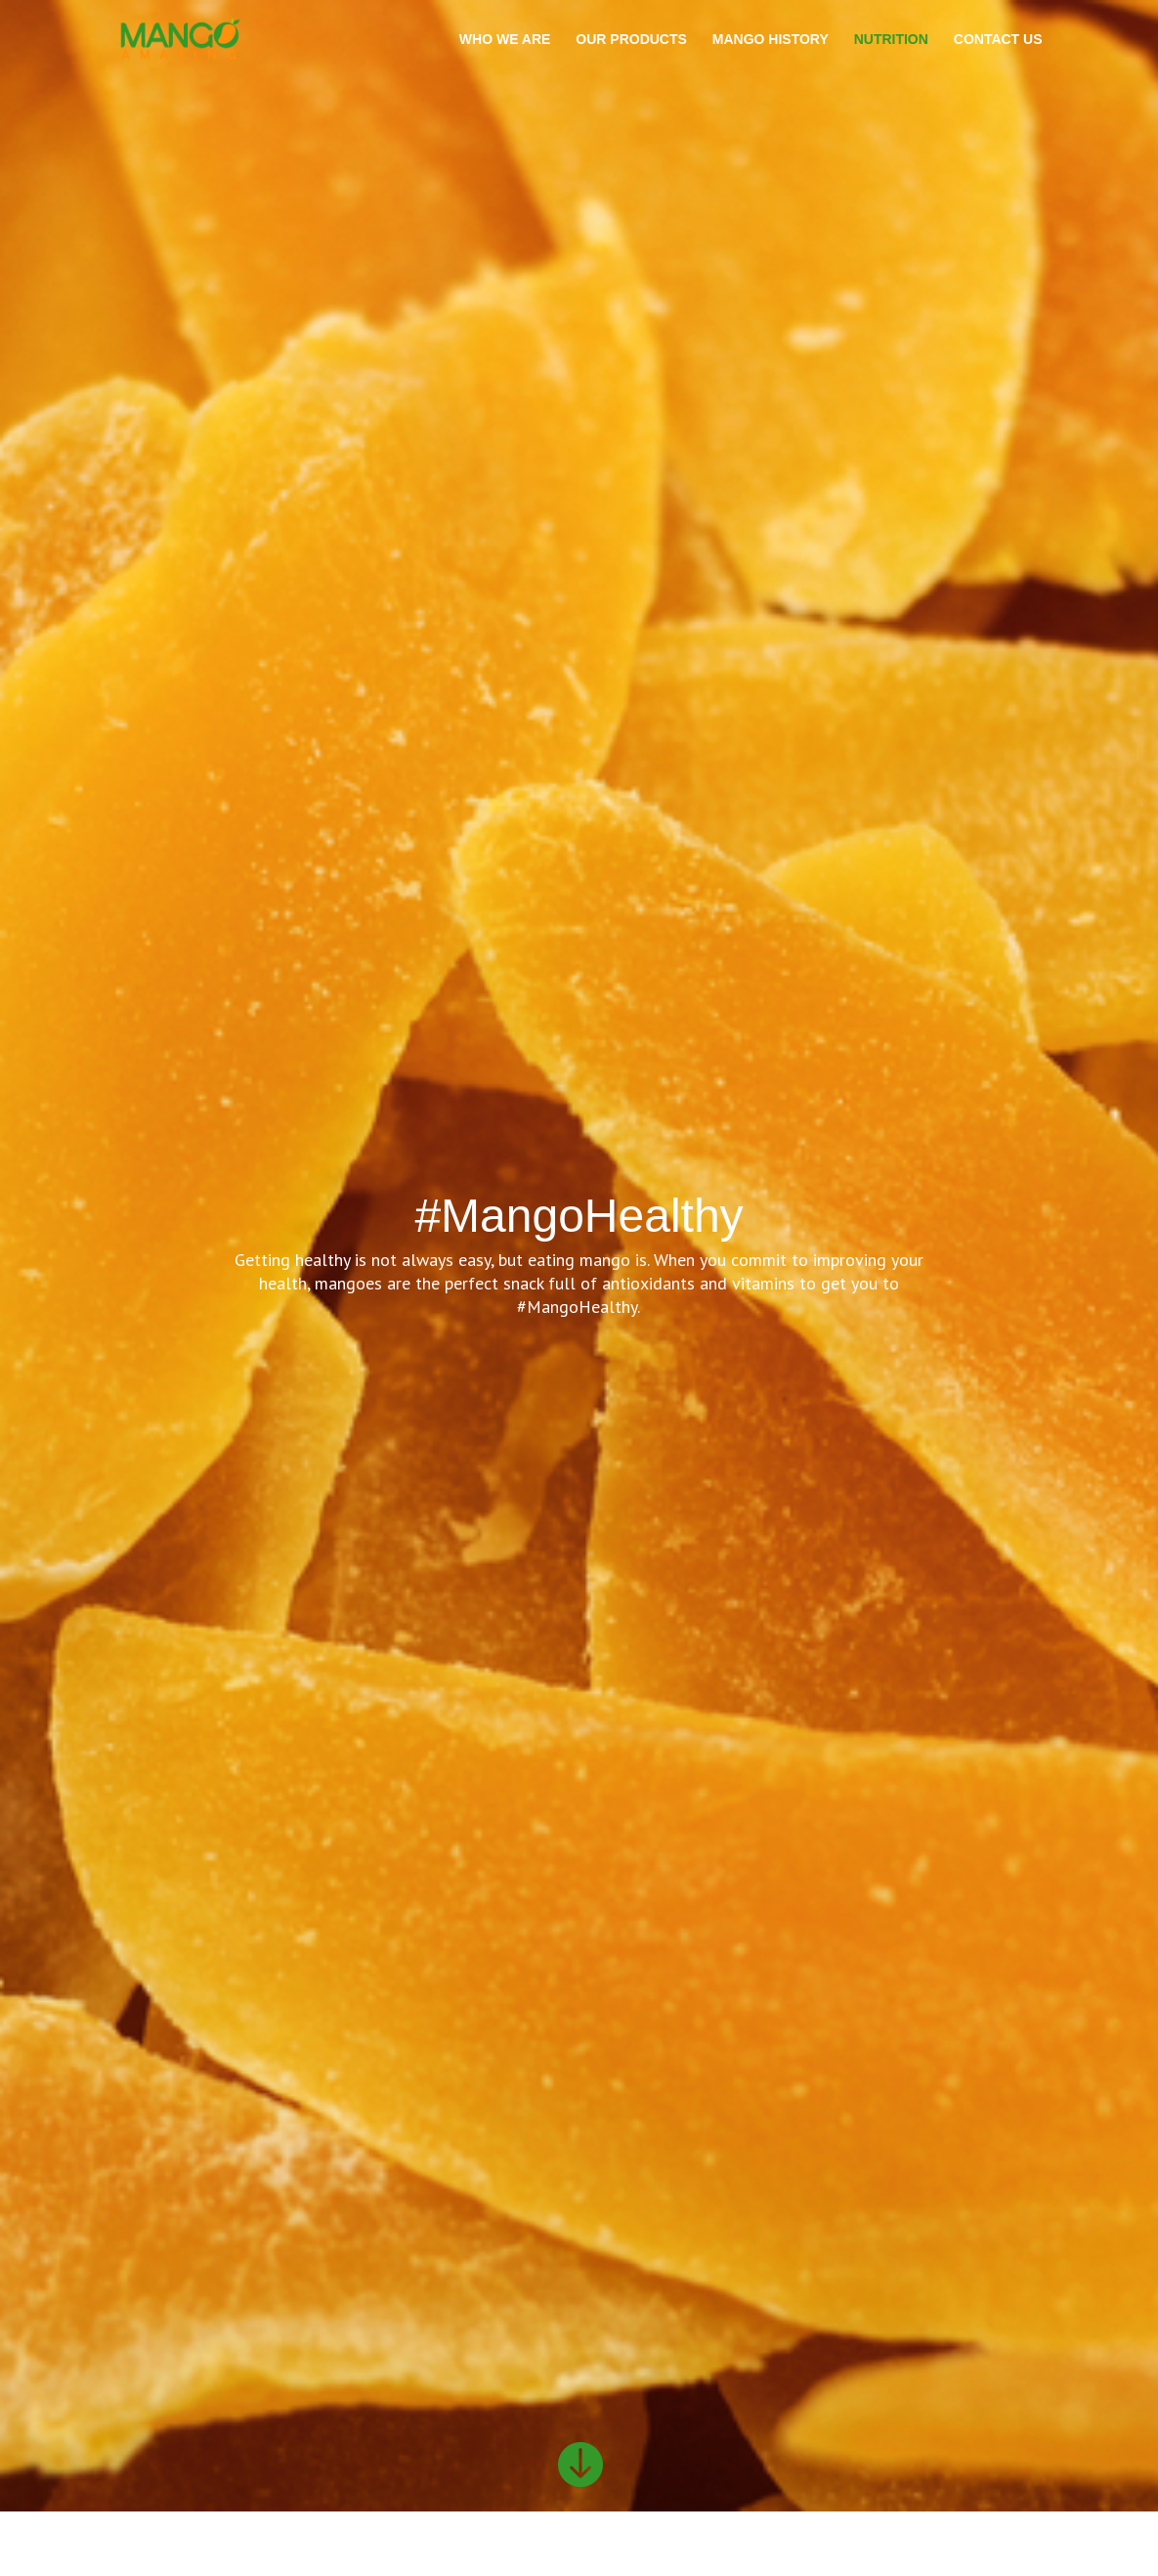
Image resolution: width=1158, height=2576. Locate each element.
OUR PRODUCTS (631, 39)
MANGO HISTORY (770, 39)
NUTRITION (891, 39)
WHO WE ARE (505, 39)
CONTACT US (998, 39)
